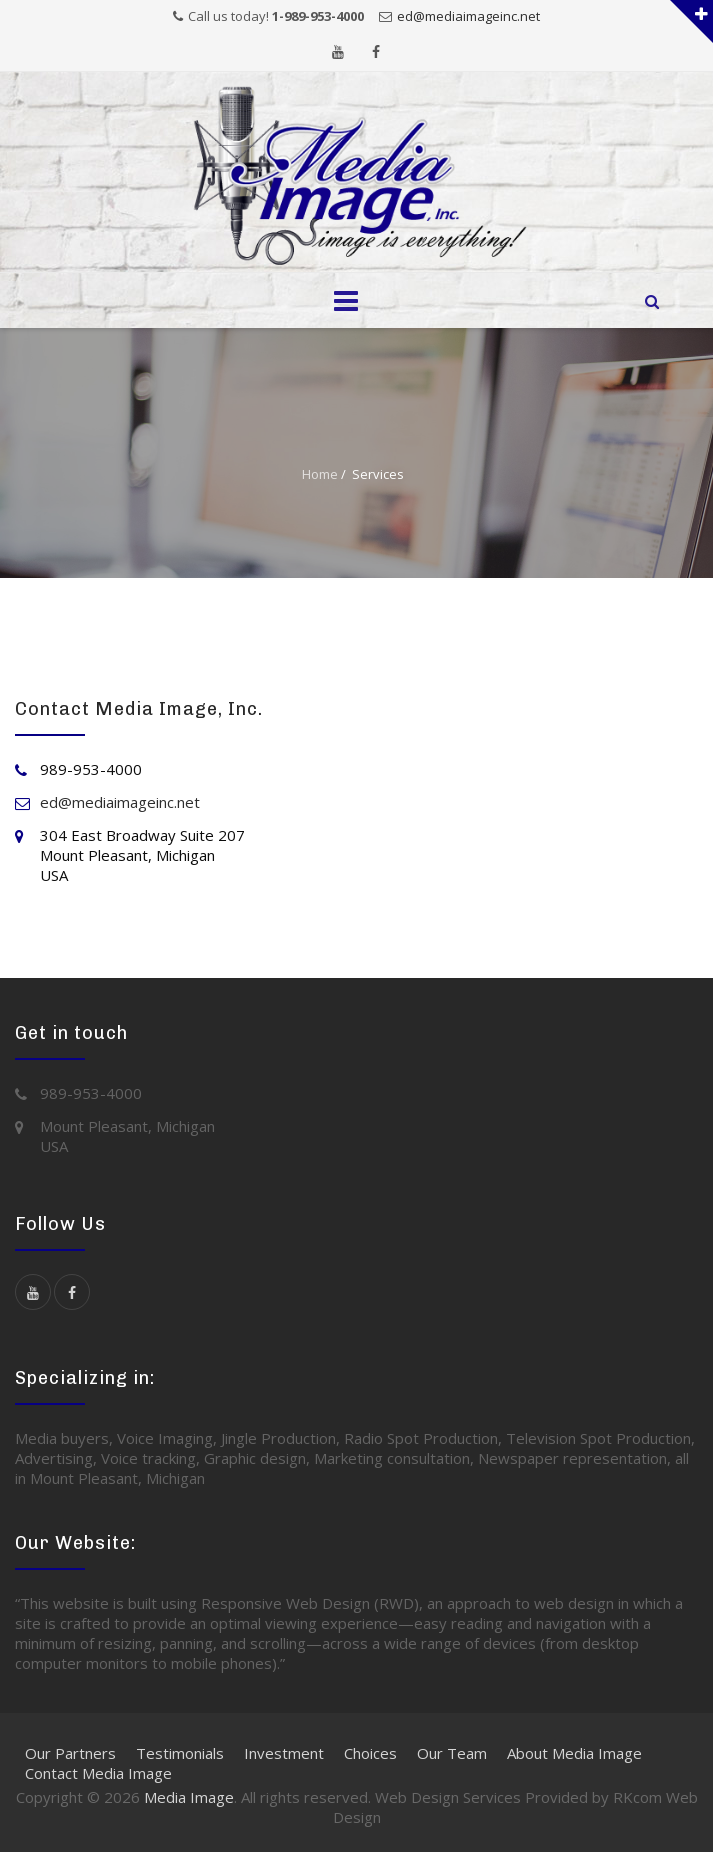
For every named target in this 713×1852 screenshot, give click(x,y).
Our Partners (70, 1753)
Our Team (452, 1753)
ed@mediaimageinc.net (468, 16)
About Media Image (574, 1753)
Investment (284, 1753)
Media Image (189, 1797)
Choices (370, 1753)
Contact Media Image (98, 1773)
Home (320, 474)
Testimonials (180, 1753)
